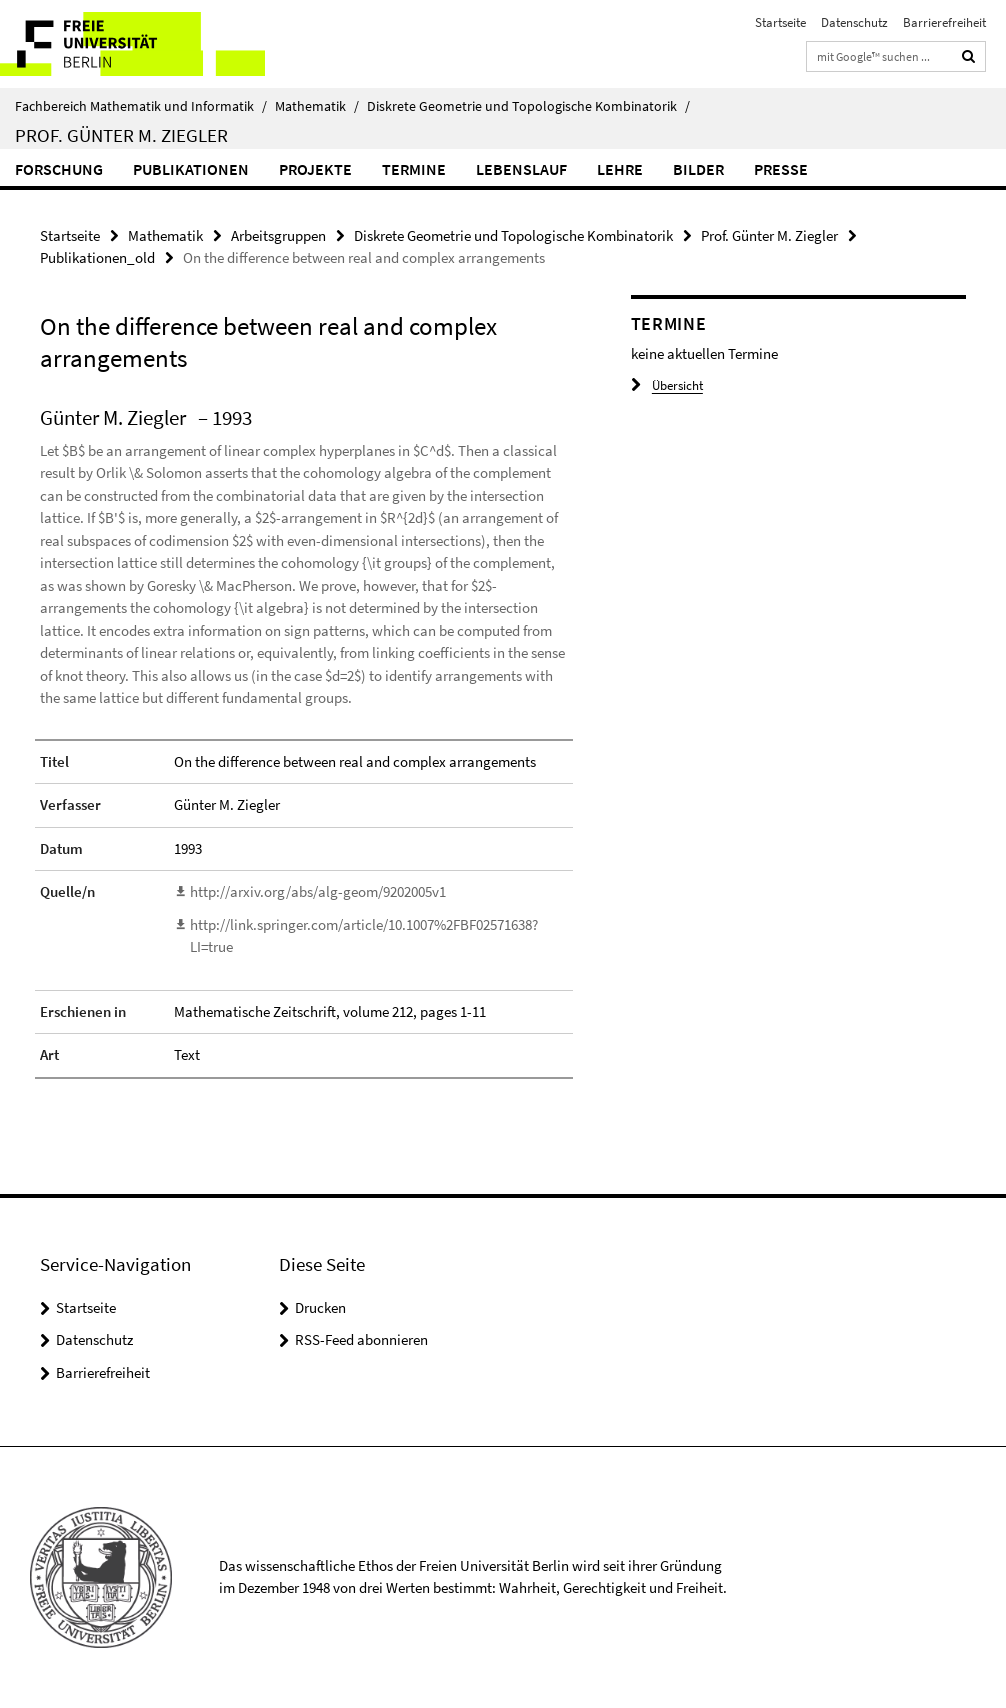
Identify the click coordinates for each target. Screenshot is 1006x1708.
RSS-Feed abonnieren (361, 1339)
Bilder (698, 169)
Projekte (315, 169)
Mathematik (317, 106)
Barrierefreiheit (944, 22)
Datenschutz (854, 22)
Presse (781, 169)
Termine (414, 169)
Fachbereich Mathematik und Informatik (141, 106)
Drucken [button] (320, 1307)
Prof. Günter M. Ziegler (121, 135)
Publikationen (191, 169)
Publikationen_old (97, 257)
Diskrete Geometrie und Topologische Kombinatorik (528, 106)
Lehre (620, 169)
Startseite (780, 22)
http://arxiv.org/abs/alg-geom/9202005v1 (318, 891)
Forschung (59, 169)
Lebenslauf (521, 169)
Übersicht (667, 385)
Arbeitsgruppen (278, 235)
